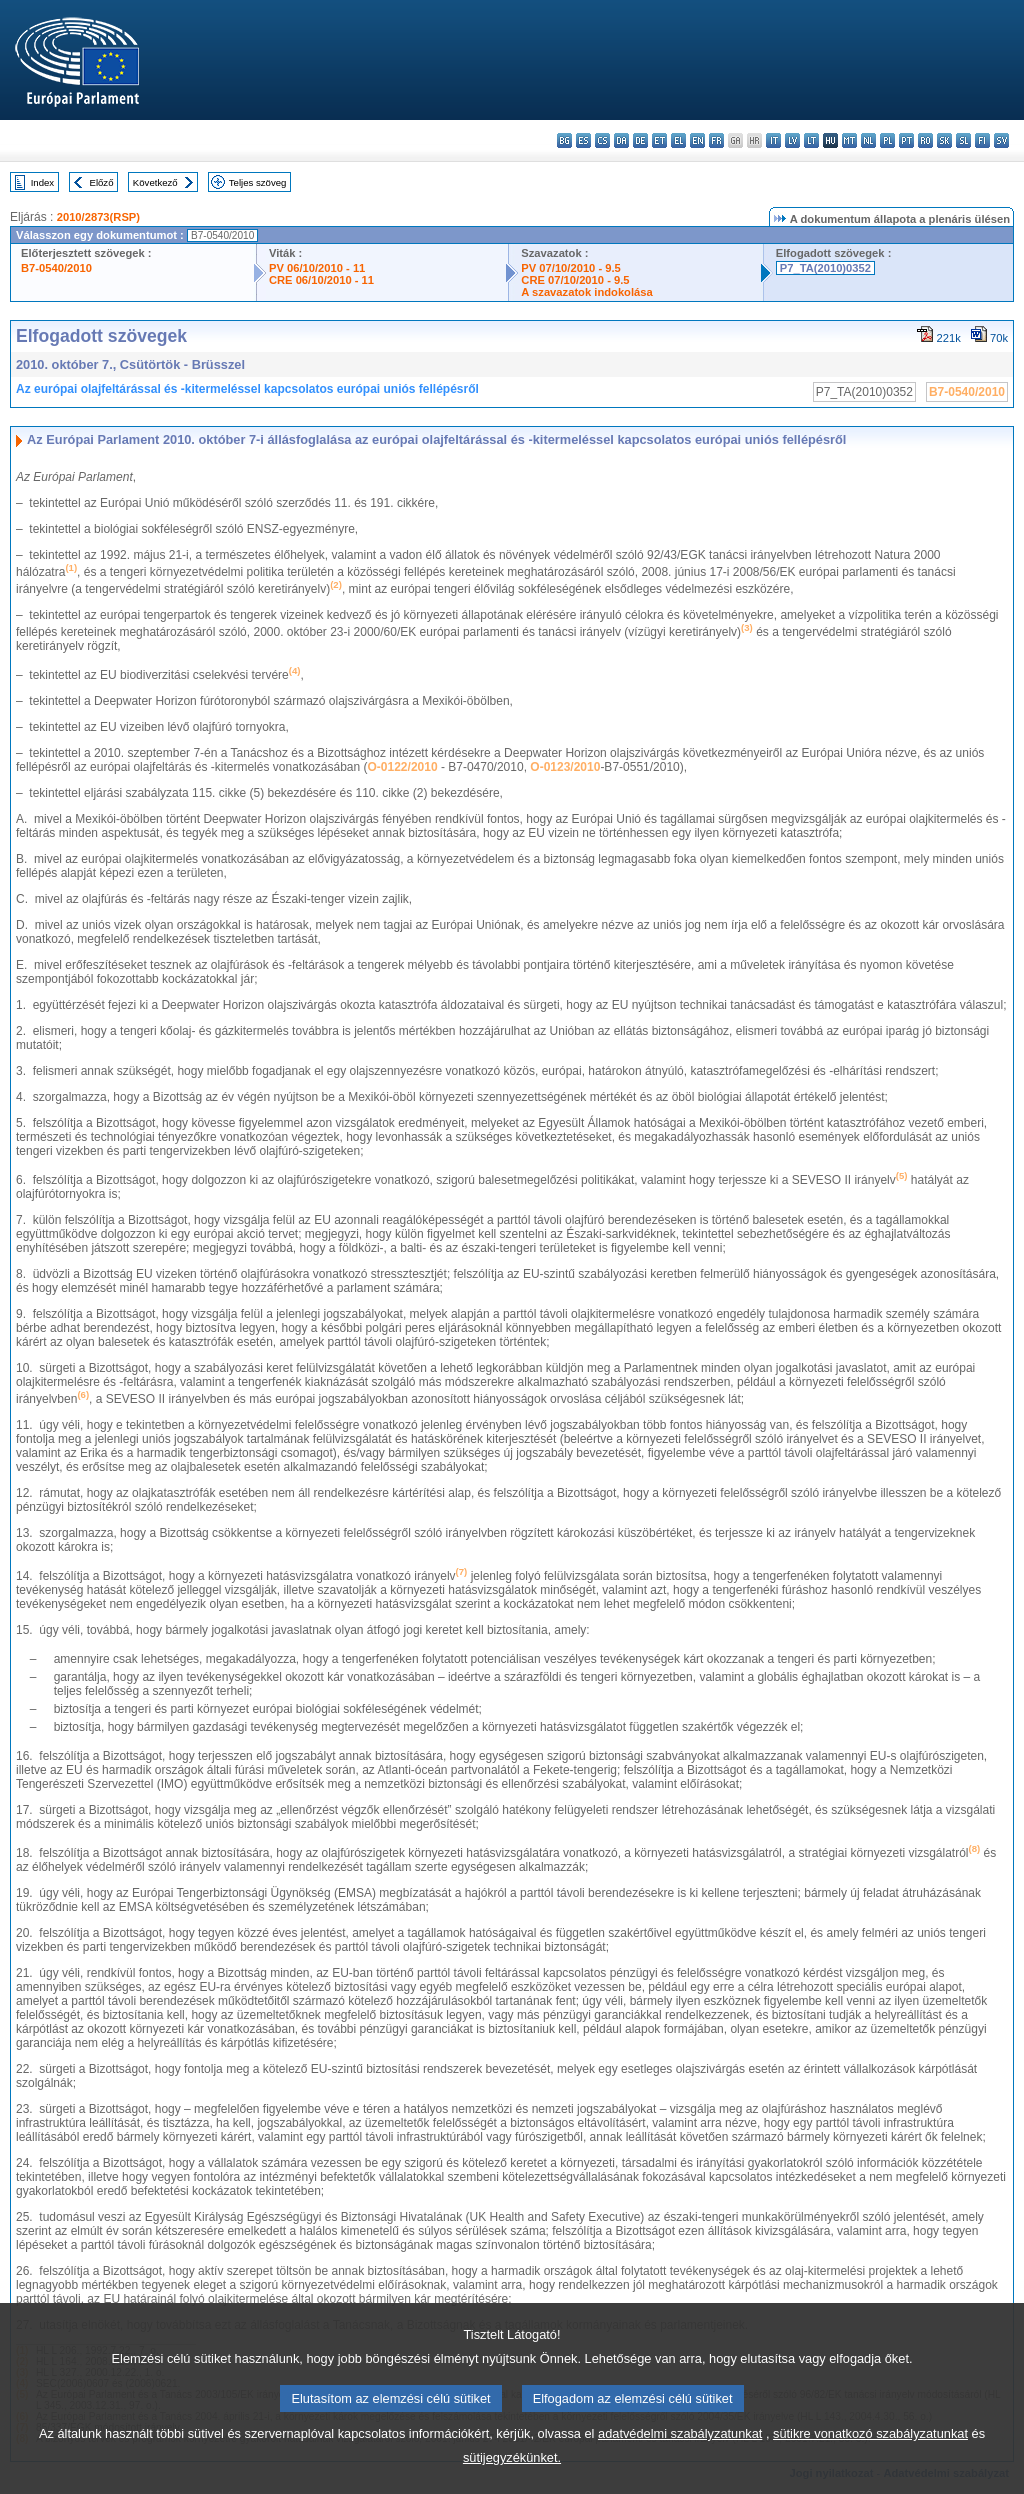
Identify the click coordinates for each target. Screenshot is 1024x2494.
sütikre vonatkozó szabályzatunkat (870, 2460)
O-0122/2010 (403, 767)
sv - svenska (1001, 140)
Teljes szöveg (258, 182)
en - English (697, 140)
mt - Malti (849, 140)
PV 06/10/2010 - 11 (317, 268)
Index (42, 182)
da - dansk (621, 140)
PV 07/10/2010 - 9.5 (571, 268)
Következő (155, 182)
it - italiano (773, 140)
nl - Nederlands (868, 140)
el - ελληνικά (678, 140)
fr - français (716, 140)
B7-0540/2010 (56, 268)
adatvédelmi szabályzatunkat (680, 2460)
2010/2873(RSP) (98, 217)
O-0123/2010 (565, 767)
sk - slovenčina (944, 140)
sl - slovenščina (963, 140)
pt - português (906, 140)
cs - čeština (602, 140)
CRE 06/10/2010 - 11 (321, 280)
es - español (583, 140)
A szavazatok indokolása (586, 292)
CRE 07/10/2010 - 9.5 (575, 280)
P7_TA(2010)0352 (825, 268)
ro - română (925, 140)
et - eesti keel (659, 140)
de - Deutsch (640, 140)
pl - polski (887, 140)
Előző (102, 182)
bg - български (564, 140)
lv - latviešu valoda (792, 140)
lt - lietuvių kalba (811, 140)
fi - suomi (982, 140)
